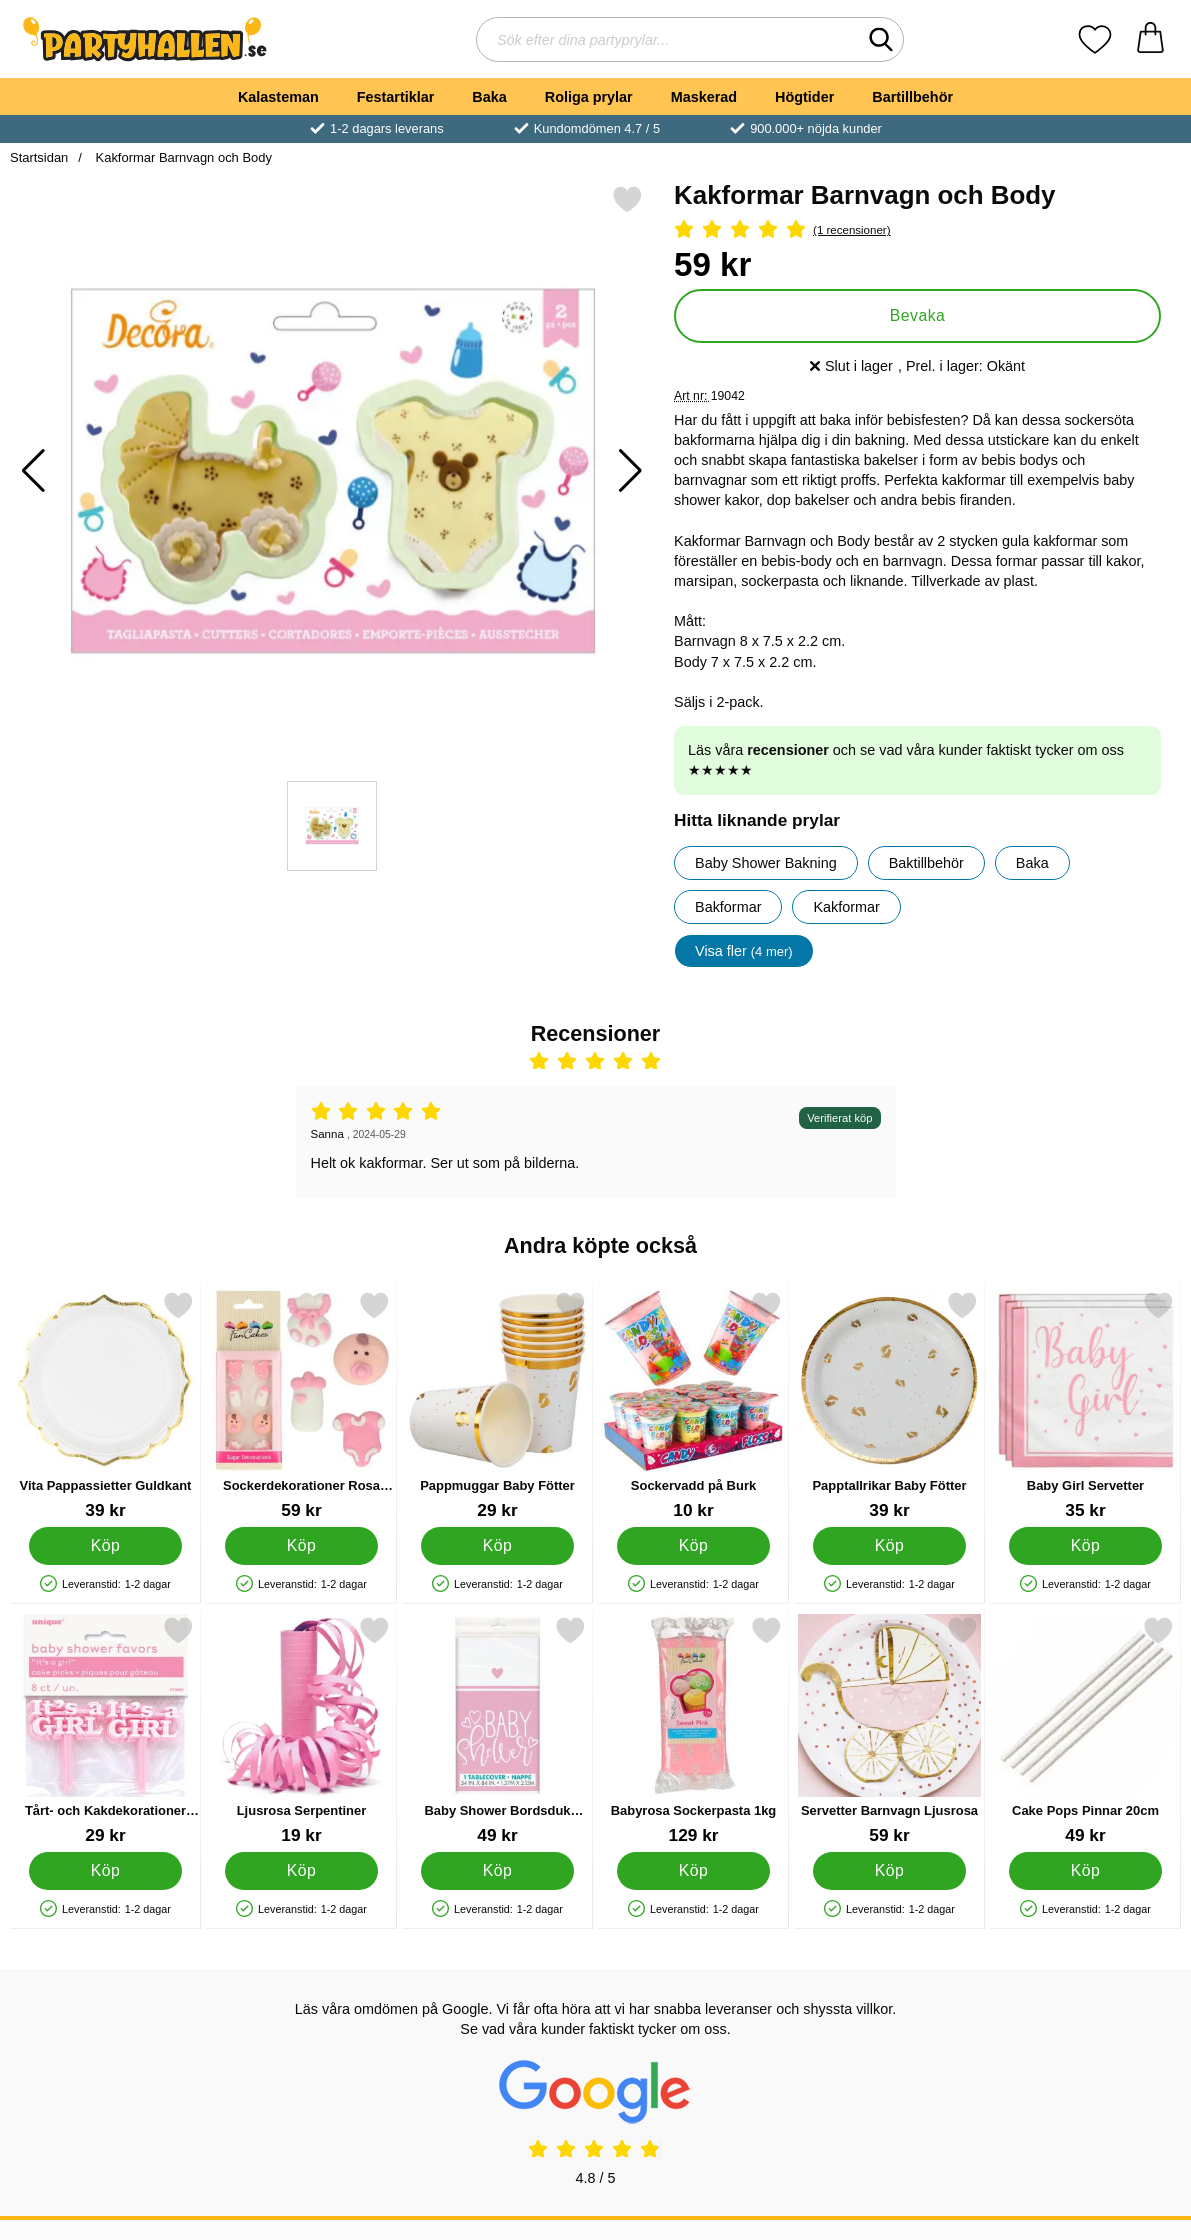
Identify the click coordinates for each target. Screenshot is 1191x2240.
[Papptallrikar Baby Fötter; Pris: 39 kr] (889, 1405)
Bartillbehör (912, 97)
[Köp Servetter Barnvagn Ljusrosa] (889, 1871)
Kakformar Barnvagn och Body (182, 157)
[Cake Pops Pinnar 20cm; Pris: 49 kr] (1085, 1730)
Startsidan (39, 157)
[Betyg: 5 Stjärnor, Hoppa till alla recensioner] (917, 230)
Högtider (804, 97)
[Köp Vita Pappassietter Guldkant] (105, 1546)
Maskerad (704, 97)
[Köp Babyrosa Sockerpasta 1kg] (693, 1871)
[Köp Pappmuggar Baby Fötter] (497, 1546)
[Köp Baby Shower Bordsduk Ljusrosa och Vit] (497, 1871)
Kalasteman (278, 97)
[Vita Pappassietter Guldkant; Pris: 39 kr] (105, 1405)
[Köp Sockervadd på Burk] (693, 1546)
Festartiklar (396, 97)
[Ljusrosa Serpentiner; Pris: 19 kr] (301, 1730)
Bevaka (918, 315)
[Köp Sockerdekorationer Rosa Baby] (301, 1546)
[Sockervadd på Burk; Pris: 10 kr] (693, 1405)
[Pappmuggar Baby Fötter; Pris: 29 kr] (497, 1405)
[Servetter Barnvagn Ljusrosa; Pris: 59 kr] (889, 1730)
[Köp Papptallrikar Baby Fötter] (889, 1546)
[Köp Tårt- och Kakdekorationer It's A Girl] (105, 1871)
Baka (489, 97)
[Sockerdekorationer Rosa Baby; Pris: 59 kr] (301, 1405)
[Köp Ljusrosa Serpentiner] (301, 1871)
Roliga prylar (589, 97)
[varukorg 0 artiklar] (1150, 39)
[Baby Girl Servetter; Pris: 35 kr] (1085, 1405)
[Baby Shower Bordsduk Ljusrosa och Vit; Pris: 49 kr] (497, 1730)
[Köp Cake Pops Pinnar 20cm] (1085, 1871)
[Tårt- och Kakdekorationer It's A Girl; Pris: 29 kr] (105, 1730)
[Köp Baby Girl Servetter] (1085, 1546)
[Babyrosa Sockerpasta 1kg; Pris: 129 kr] (693, 1730)
